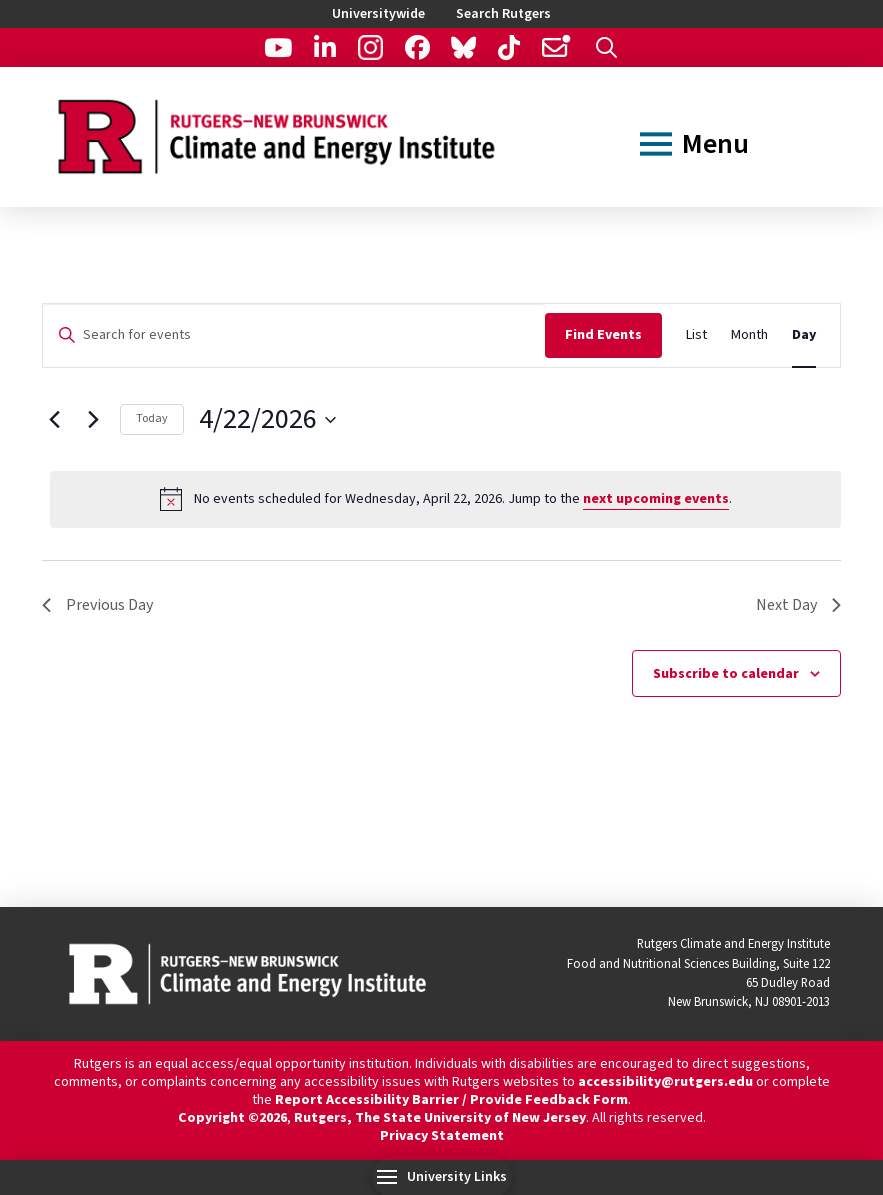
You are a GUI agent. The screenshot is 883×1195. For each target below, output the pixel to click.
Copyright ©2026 (232, 1118)
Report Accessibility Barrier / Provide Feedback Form (451, 1100)
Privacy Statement (442, 1136)
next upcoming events (656, 499)
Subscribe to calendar (726, 674)
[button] (606, 47)
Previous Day (97, 605)
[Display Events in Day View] (804, 335)
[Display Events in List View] (696, 335)
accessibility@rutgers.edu (665, 1082)
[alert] (445, 499)
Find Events (603, 335)
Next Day (798, 605)
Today (152, 418)
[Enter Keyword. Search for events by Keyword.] (294, 335)
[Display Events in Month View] (749, 335)
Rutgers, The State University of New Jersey (440, 1118)
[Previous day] (54, 420)
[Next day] (93, 420)
